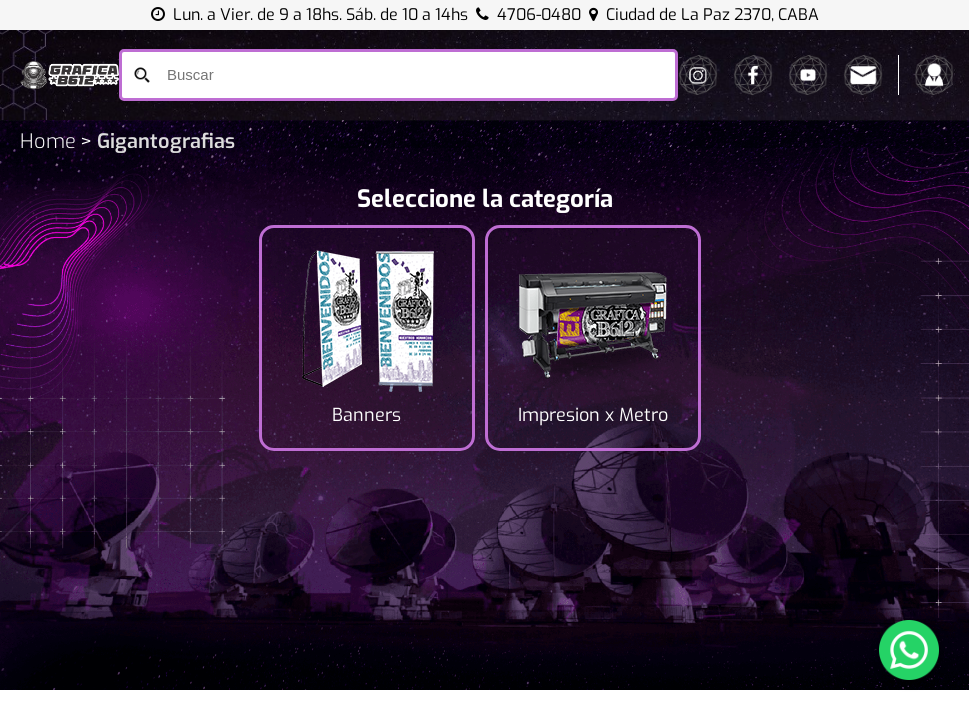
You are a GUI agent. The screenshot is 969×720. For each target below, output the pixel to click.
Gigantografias (163, 141)
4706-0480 (539, 14)
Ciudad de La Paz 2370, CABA (704, 14)
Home (48, 141)
